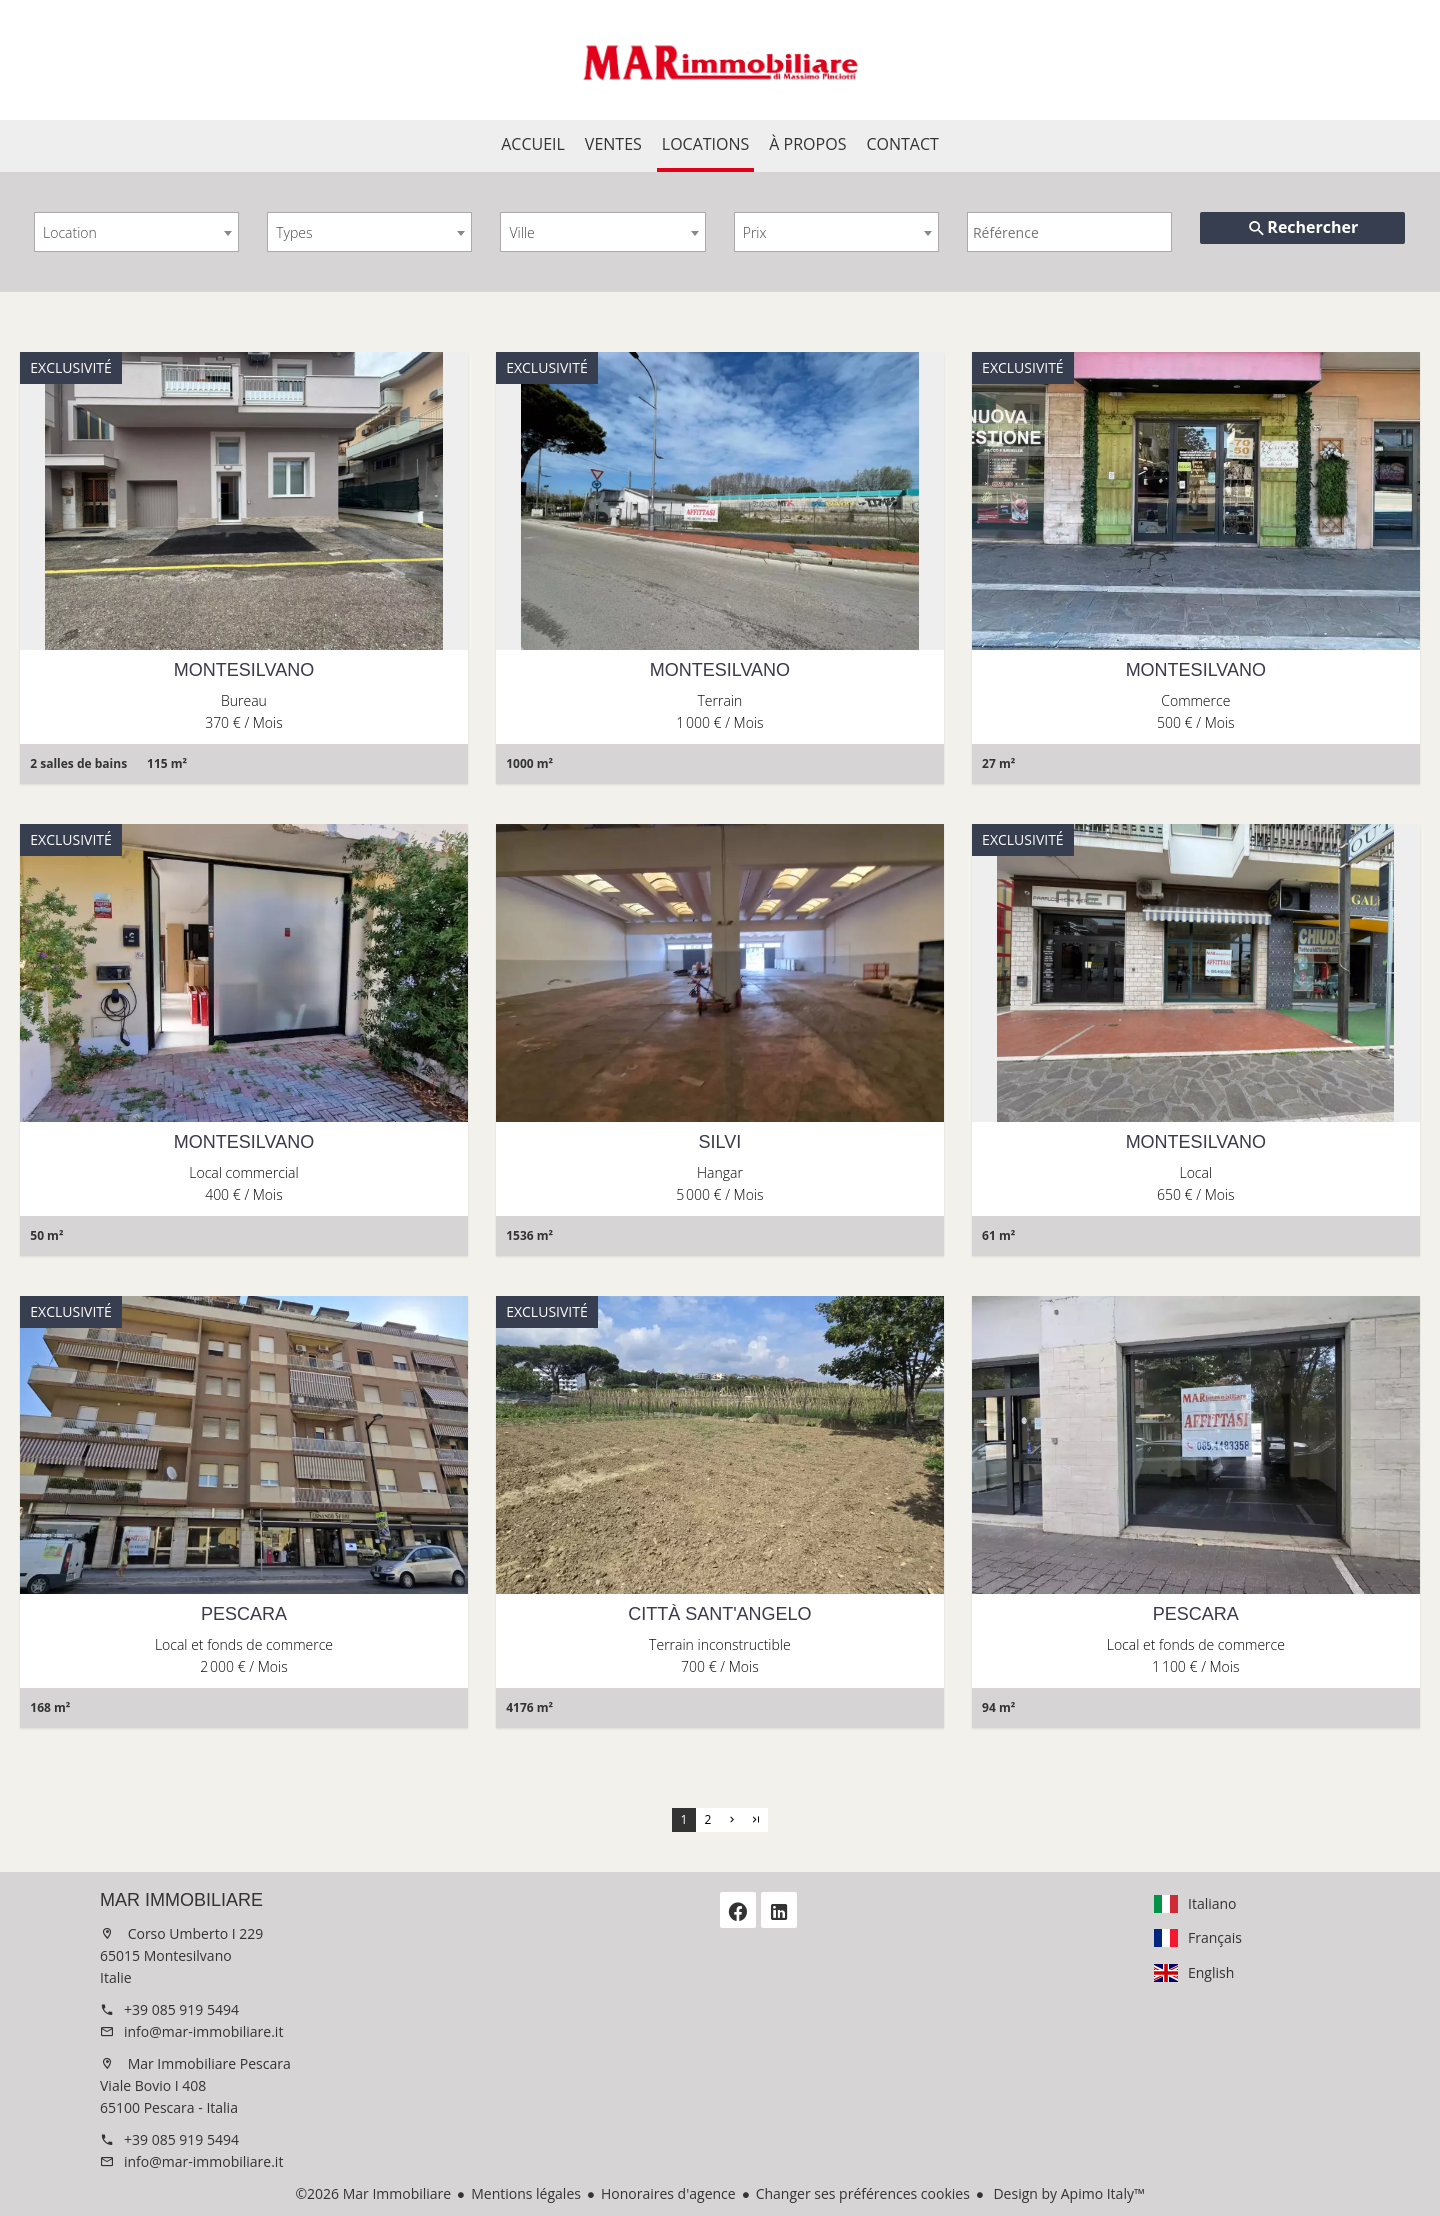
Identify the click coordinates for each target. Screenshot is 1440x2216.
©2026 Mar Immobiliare (373, 2193)
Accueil (720, 60)
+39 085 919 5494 (181, 2009)
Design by (1067, 2193)
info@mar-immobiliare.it (203, 2031)
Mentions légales (526, 2193)
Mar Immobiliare (181, 1900)
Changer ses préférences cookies (863, 2193)
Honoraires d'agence (668, 2193)
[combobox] (136, 232)
